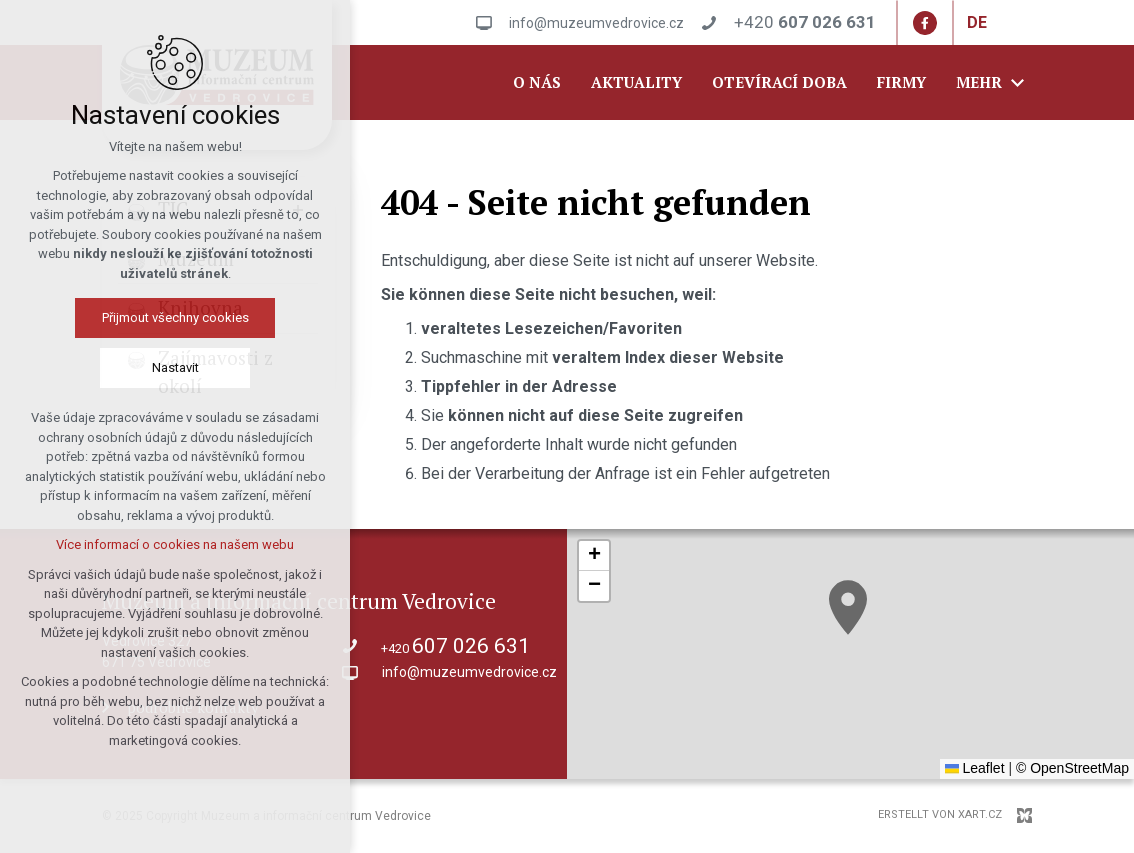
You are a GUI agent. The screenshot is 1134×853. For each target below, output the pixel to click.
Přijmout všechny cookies (175, 317)
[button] (848, 607)
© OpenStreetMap (1072, 768)
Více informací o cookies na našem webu (175, 544)
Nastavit (175, 367)
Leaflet (975, 768)
